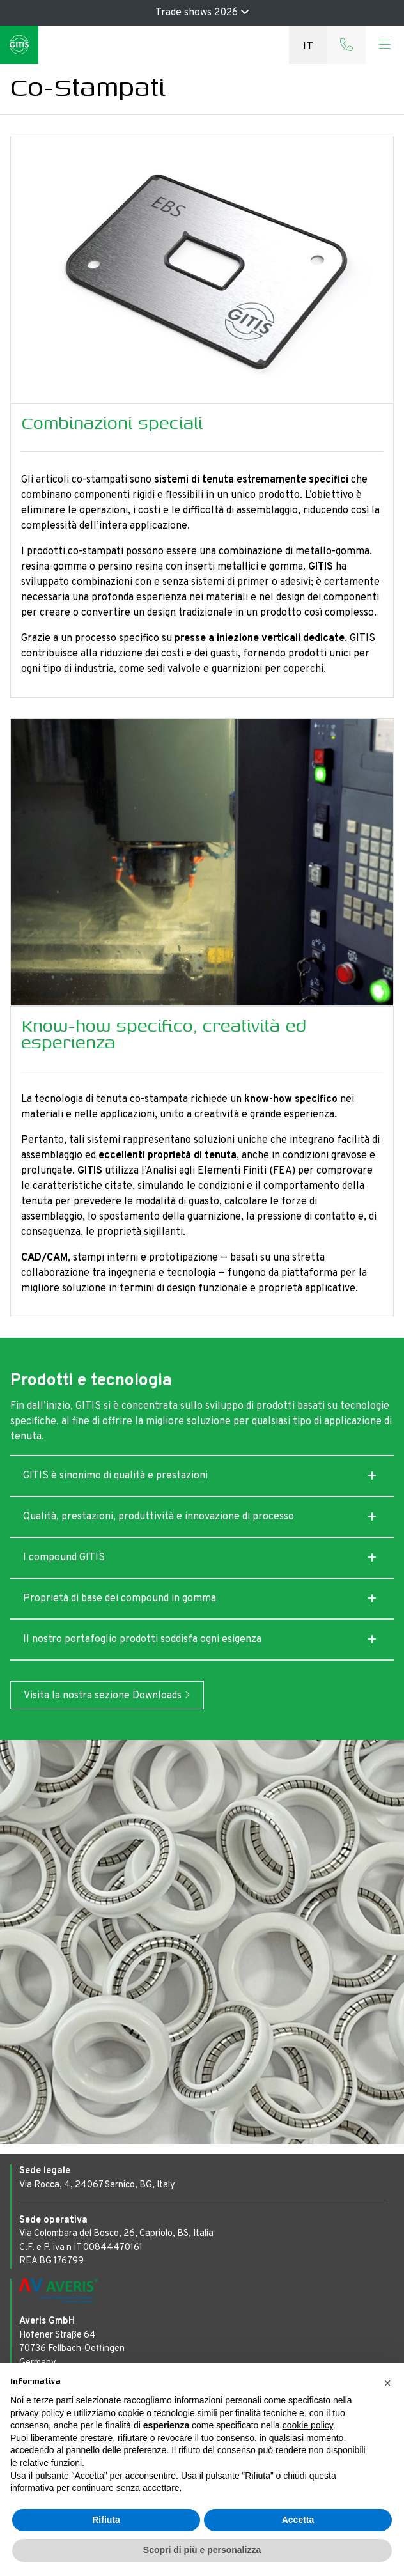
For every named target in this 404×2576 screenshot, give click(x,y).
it (308, 44)
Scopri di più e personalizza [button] (202, 2550)
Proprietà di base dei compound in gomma (119, 1598)
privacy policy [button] (37, 2413)
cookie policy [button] (308, 2425)
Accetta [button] (298, 2520)
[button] (387, 2383)
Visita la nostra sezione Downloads (107, 1695)
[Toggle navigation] (385, 45)
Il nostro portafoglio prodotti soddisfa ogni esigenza (142, 1639)
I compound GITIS (64, 1557)
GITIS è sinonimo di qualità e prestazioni (115, 1476)
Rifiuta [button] (106, 2520)
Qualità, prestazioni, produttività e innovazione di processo (158, 1516)
